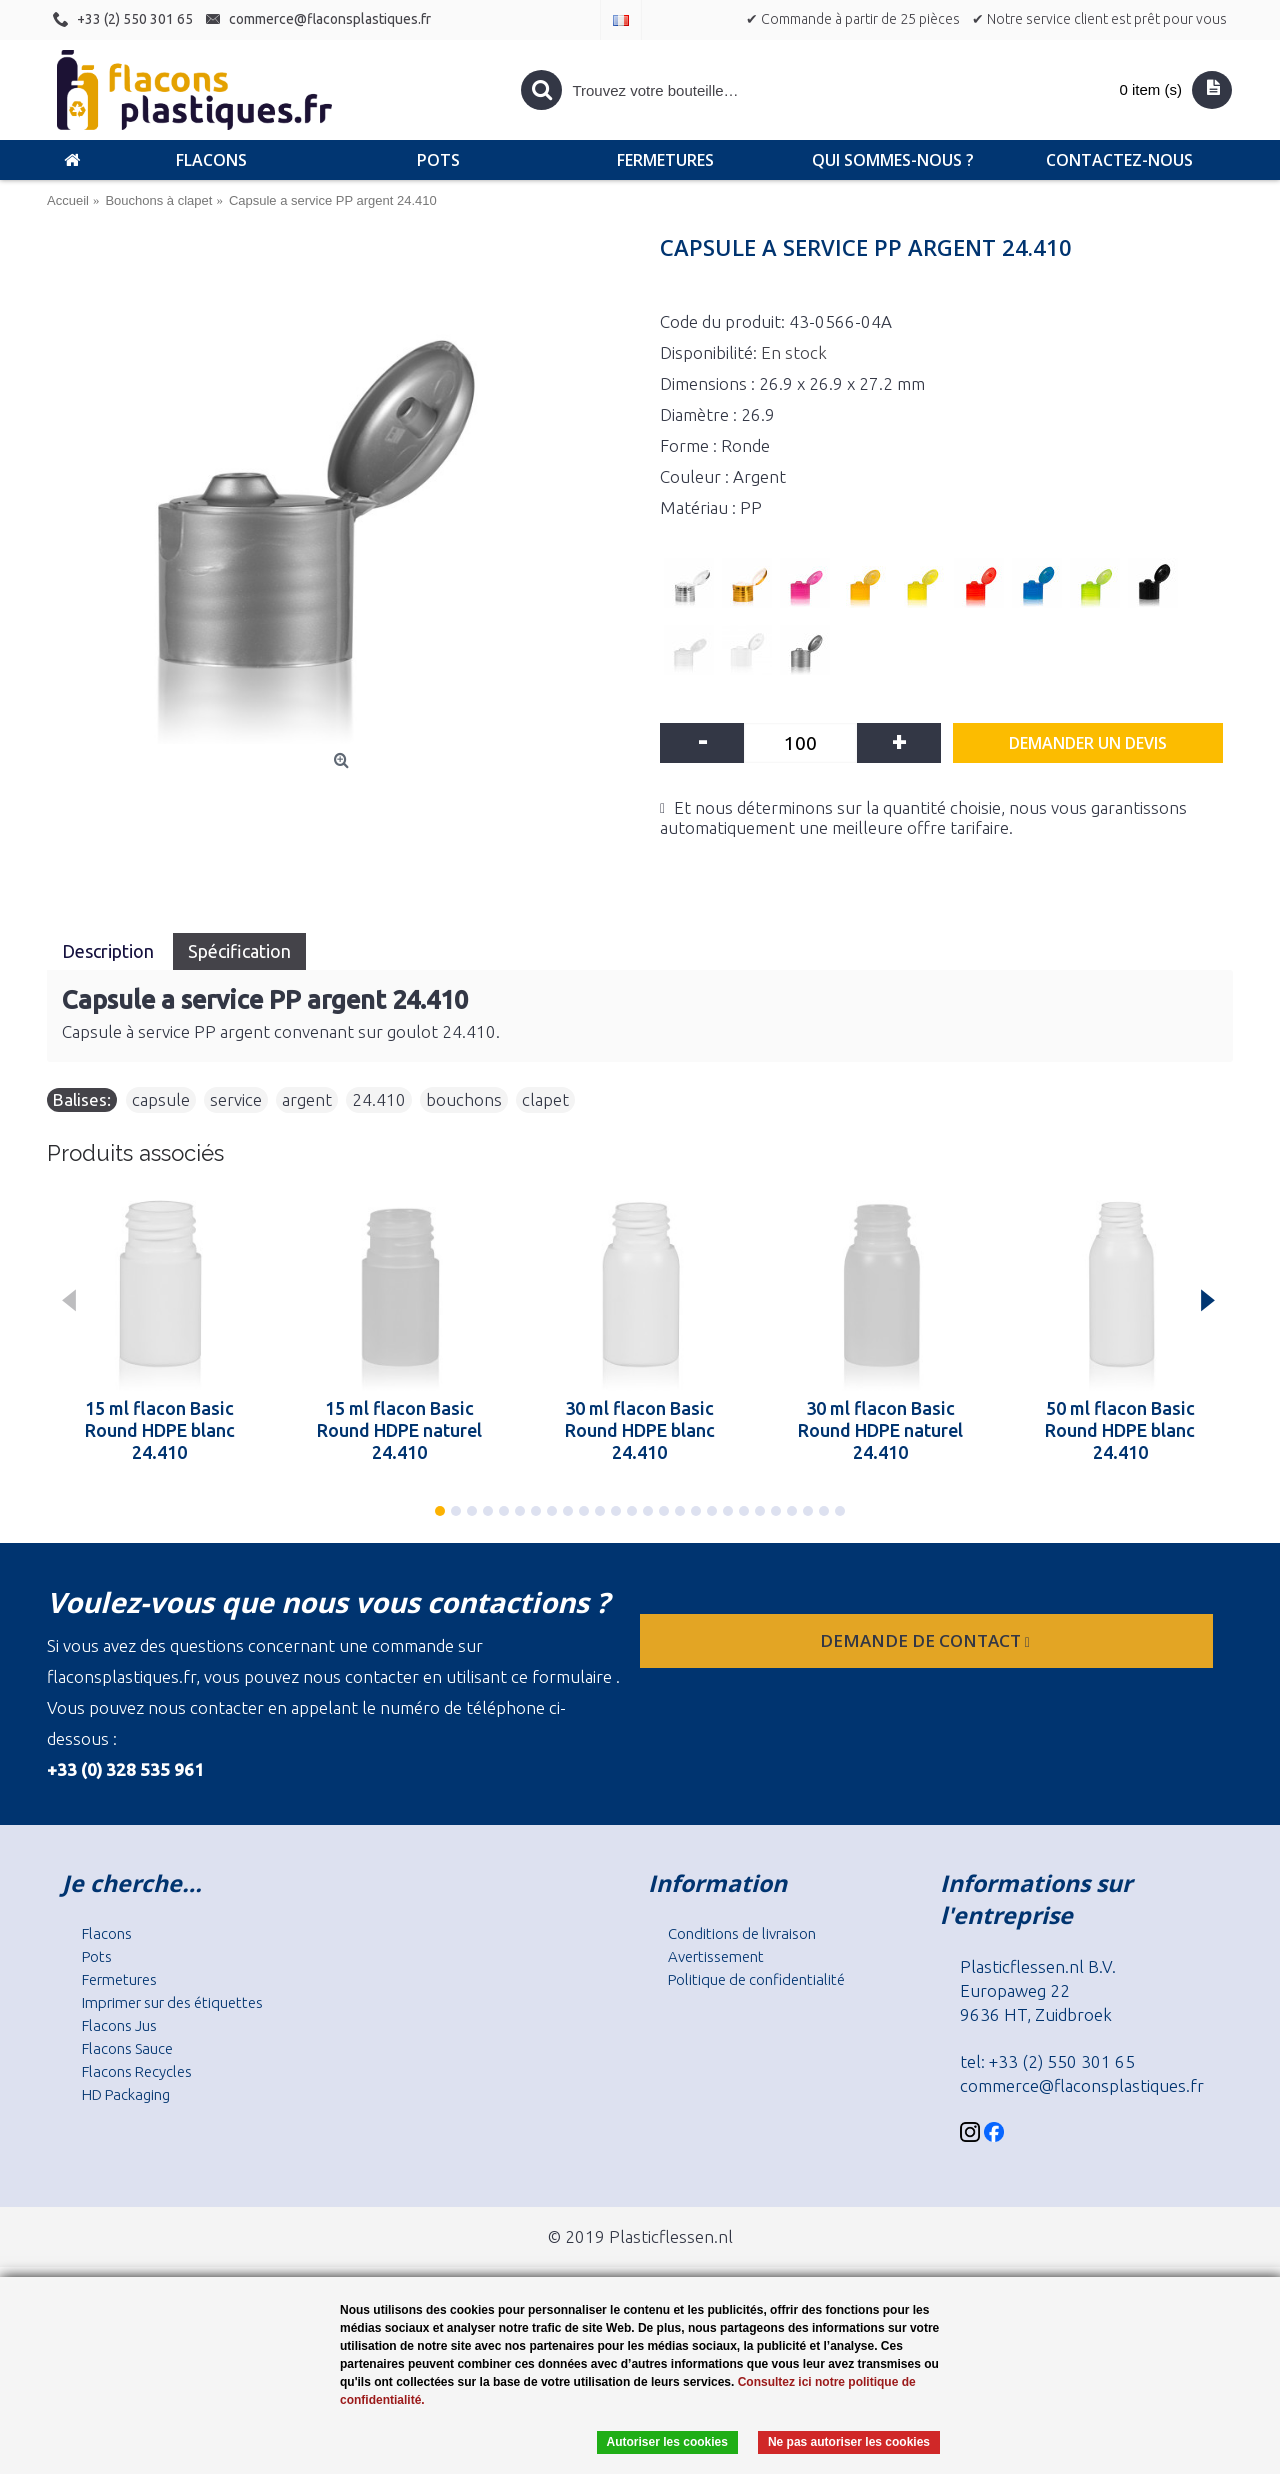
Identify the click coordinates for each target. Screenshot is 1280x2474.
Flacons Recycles (137, 2071)
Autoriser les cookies (667, 2442)
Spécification (239, 951)
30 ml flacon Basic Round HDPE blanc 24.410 (640, 1430)
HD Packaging (126, 2094)
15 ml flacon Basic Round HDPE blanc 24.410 (160, 1430)
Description (110, 951)
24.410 (379, 1099)
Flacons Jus (119, 2025)
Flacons (107, 1933)
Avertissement (716, 1956)
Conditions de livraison (742, 1933)
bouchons (464, 1099)
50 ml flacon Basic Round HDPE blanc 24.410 (1120, 1430)
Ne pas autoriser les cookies (849, 2442)
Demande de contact (927, 1640)
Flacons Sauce (127, 2048)
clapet (545, 1099)
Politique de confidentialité (756, 1979)
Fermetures (119, 1979)
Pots (97, 1956)
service (236, 1099)
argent (307, 1099)
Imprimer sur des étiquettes (172, 2002)
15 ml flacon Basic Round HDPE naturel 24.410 (399, 1430)
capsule (161, 1099)
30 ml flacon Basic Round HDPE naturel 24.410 (880, 1430)
